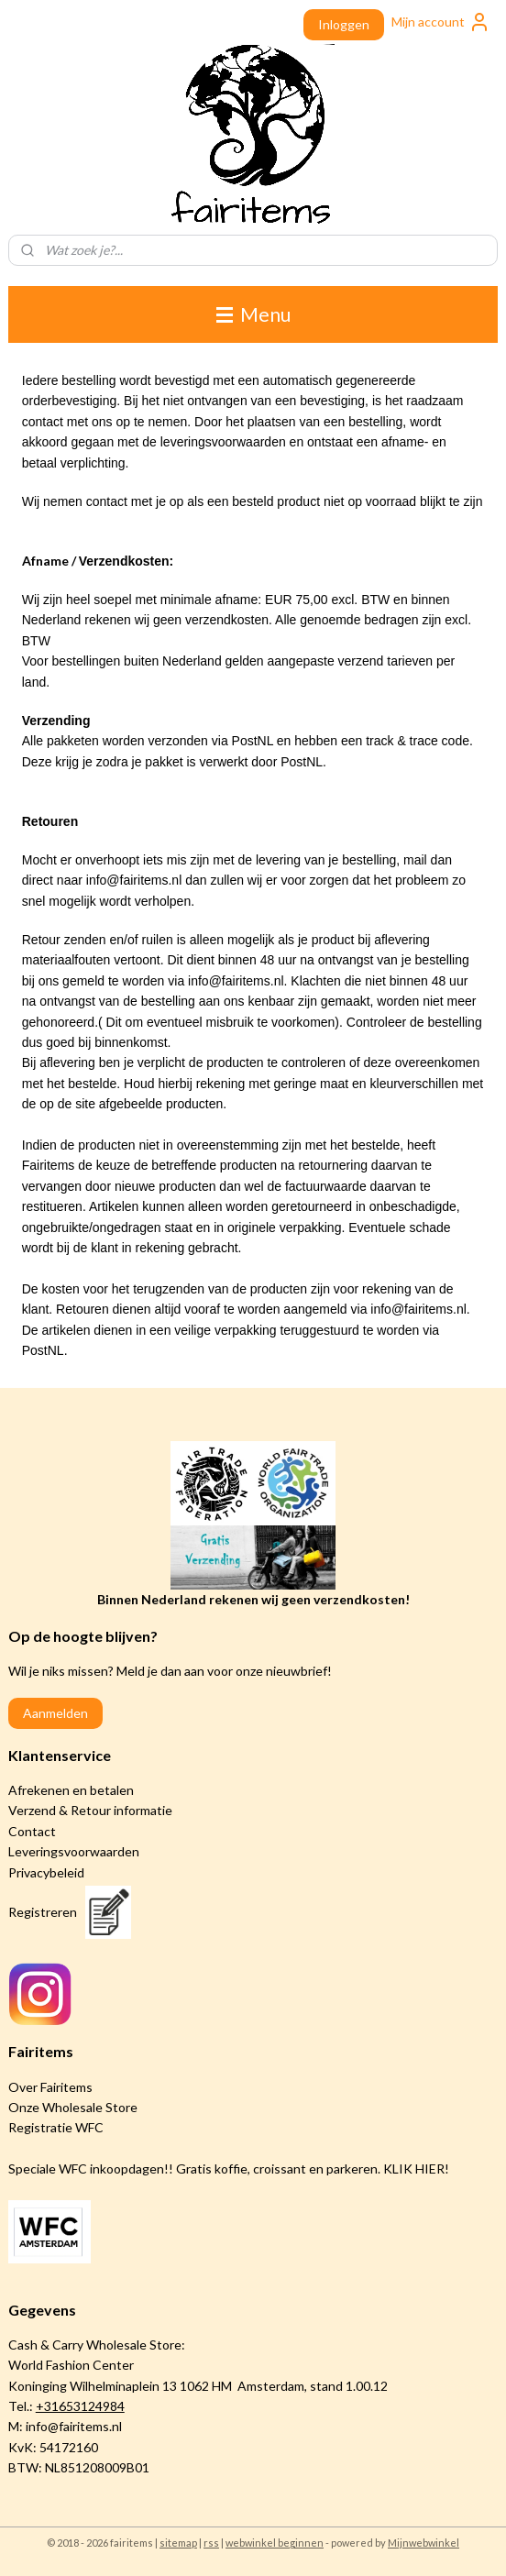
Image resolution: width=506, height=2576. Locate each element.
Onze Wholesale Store (73, 2107)
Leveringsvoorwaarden (73, 1851)
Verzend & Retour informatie (90, 1810)
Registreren (42, 1912)
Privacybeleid (46, 1872)
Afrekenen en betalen (71, 1790)
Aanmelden (55, 1713)
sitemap (178, 2542)
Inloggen (343, 24)
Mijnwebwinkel (423, 2542)
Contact (32, 1831)
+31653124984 (80, 2406)
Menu (253, 314)
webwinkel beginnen (275, 2542)
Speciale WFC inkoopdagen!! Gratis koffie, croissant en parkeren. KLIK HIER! (228, 2168)
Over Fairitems (50, 2087)
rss (211, 2542)
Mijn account (440, 22)
